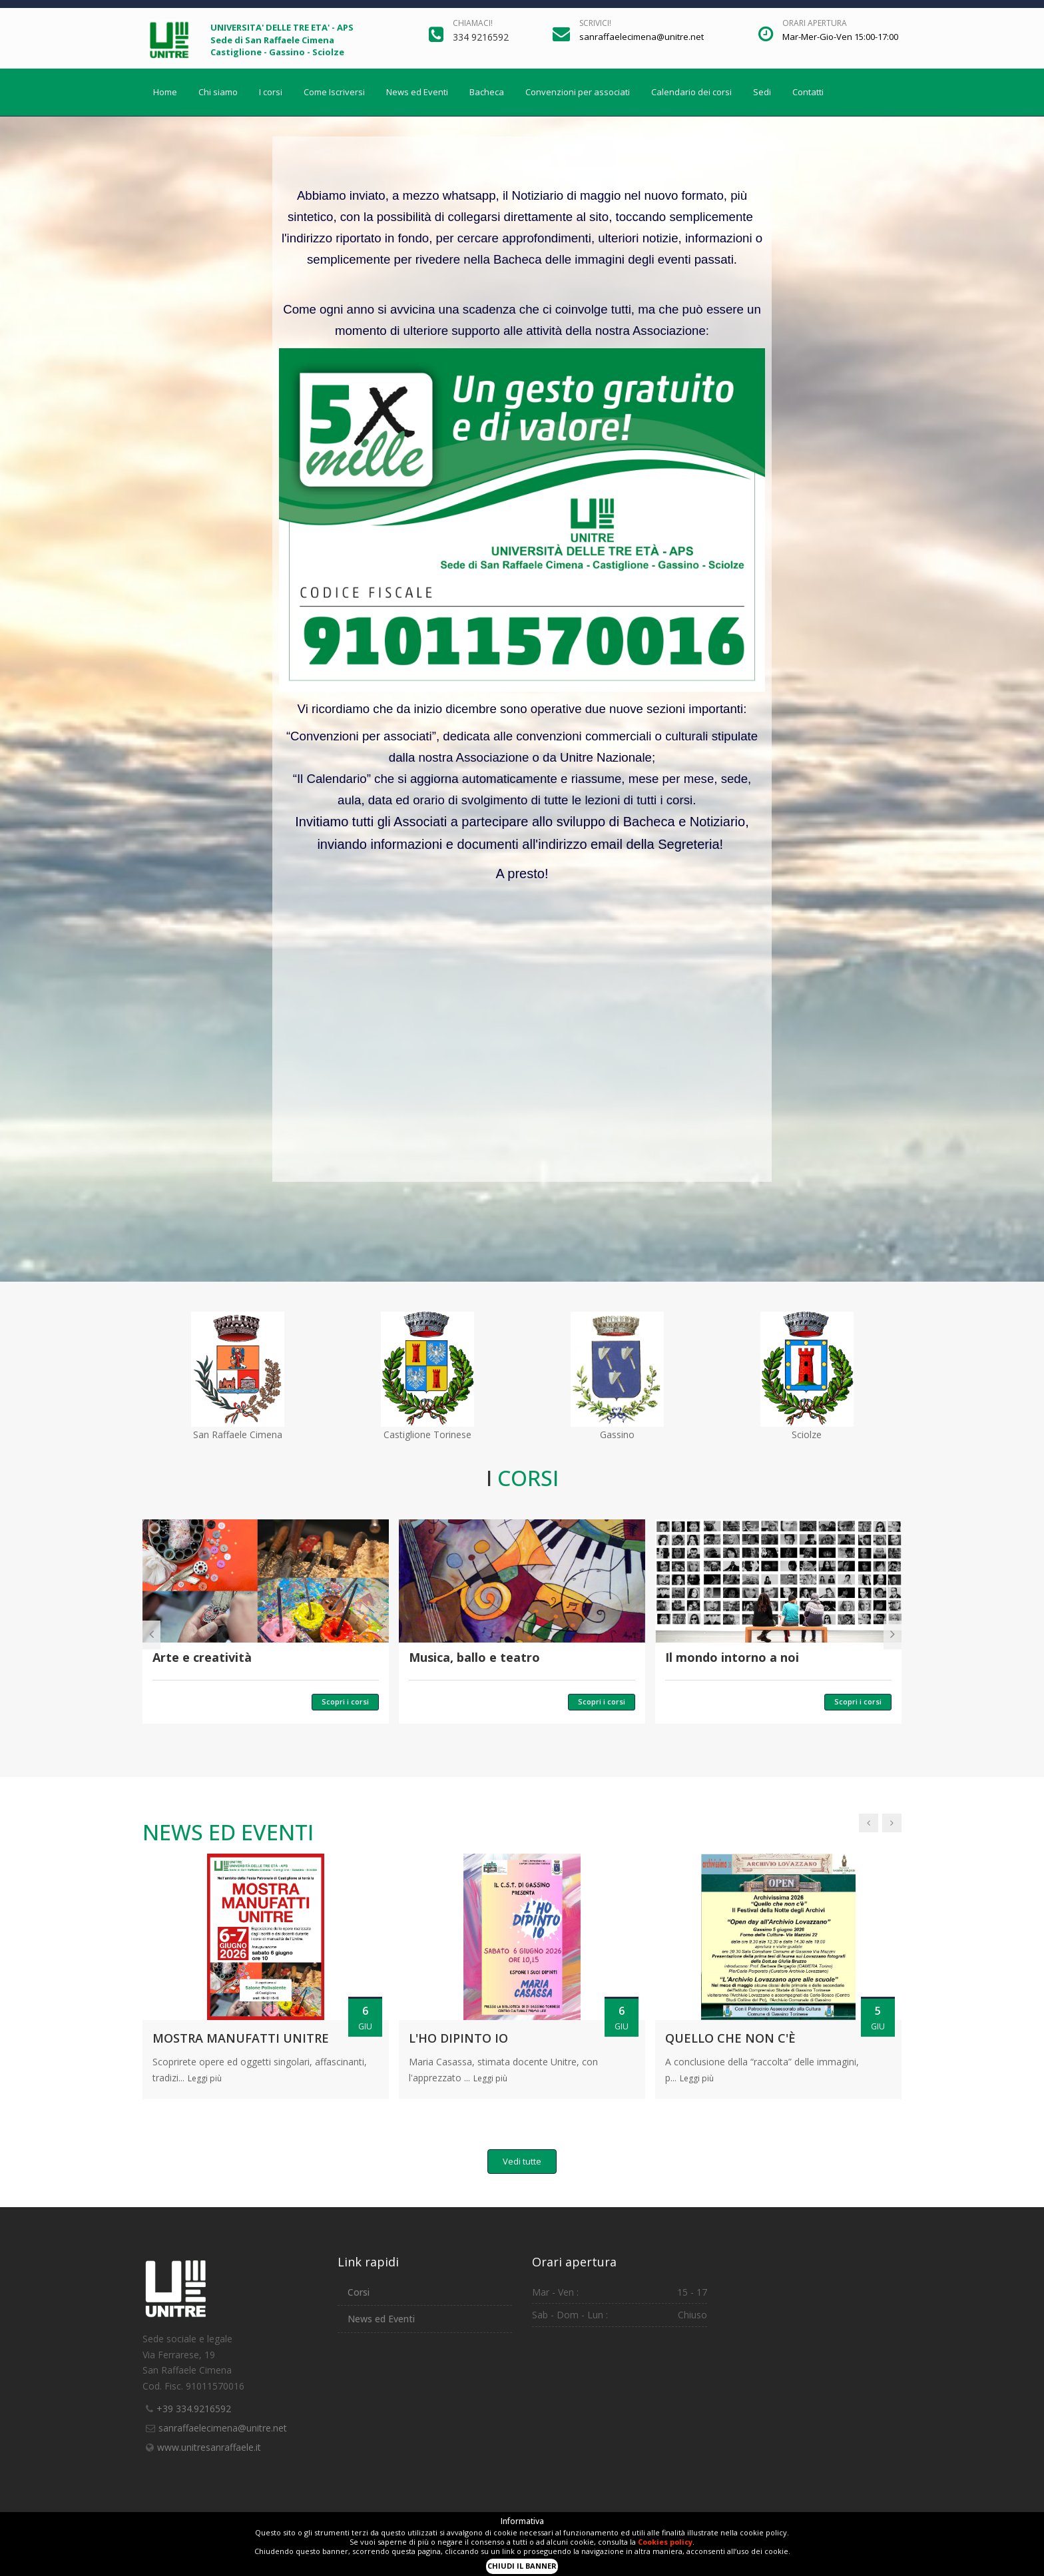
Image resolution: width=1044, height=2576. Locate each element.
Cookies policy (665, 2542)
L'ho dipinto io (458, 2038)
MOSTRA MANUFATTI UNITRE (240, 2038)
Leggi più (205, 2078)
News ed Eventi (417, 92)
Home (165, 92)
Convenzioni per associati (577, 92)
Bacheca (486, 92)
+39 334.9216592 (193, 2408)
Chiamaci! (473, 23)
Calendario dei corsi (691, 92)
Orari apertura (814, 23)
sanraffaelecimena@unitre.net (222, 2428)
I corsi (270, 92)
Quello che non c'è (730, 2038)
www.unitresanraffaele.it (209, 2447)
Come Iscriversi (334, 92)
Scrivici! (595, 23)
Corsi (359, 2292)
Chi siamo (218, 92)
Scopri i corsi (345, 1701)
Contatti (808, 92)
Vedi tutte (522, 2161)
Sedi (762, 92)
